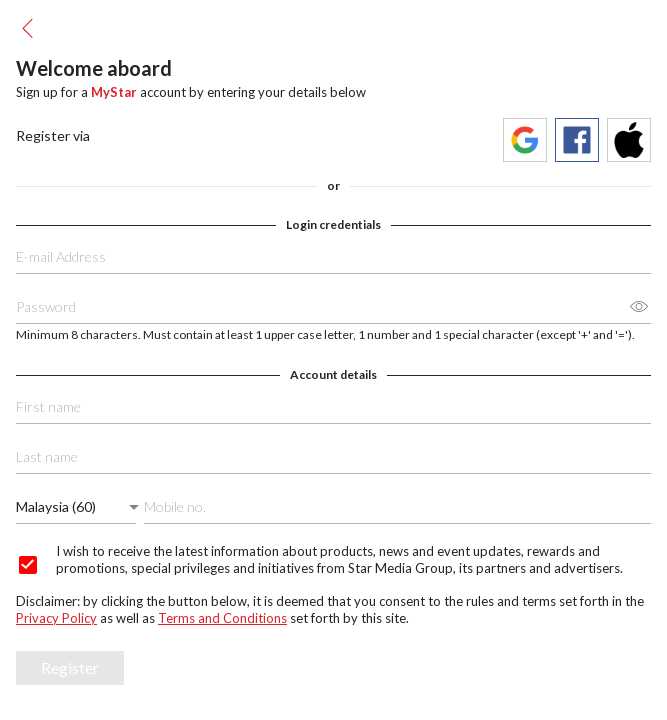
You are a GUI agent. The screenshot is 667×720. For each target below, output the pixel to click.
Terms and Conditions (222, 618)
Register (70, 667)
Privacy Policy (56, 618)
